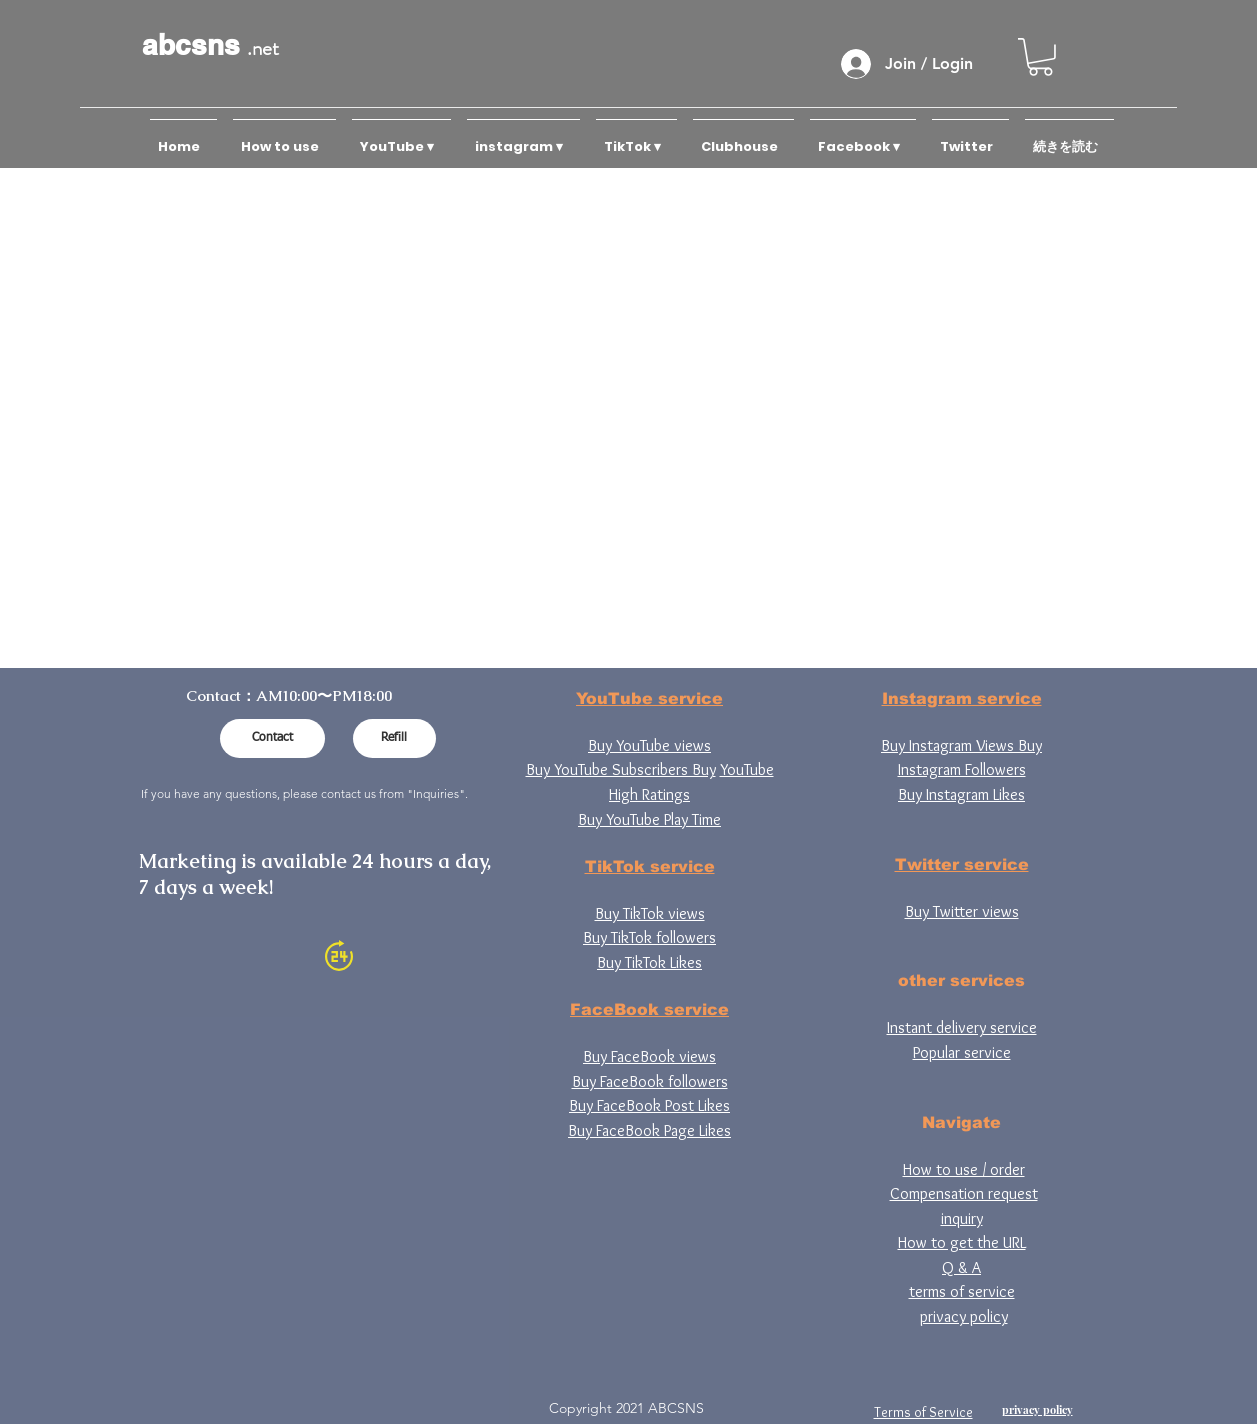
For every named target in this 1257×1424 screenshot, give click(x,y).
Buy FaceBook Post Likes (649, 1105)
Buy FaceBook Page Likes (649, 1130)
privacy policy (964, 1316)
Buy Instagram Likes (961, 794)
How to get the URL (962, 1242)
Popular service (962, 1052)
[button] (1040, 57)
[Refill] (394, 738)
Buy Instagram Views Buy (961, 745)
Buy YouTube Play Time (649, 819)
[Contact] (272, 738)
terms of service (962, 1291)
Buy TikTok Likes (649, 962)
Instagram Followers (962, 769)
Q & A (961, 1267)
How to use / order (964, 1169)
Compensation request (964, 1193)
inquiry (962, 1218)
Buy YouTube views (649, 745)
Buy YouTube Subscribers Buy (621, 769)
